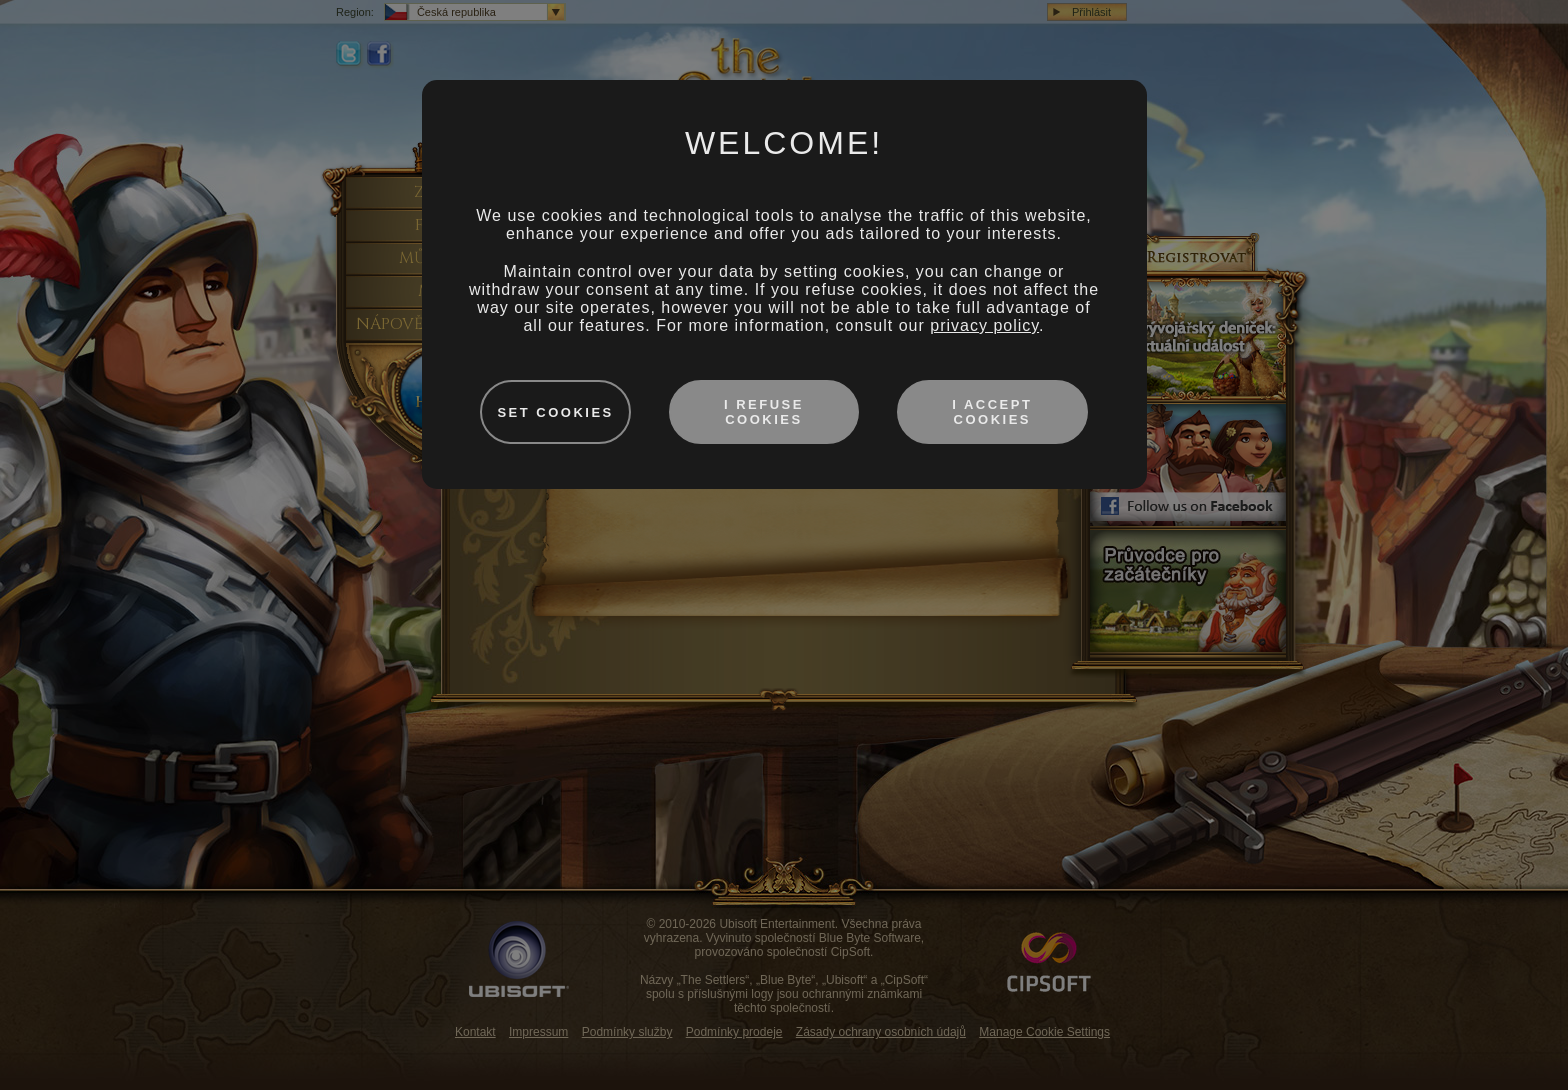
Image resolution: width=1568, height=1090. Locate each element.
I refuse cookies (764, 412)
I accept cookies (992, 412)
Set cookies (555, 412)
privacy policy (984, 325)
